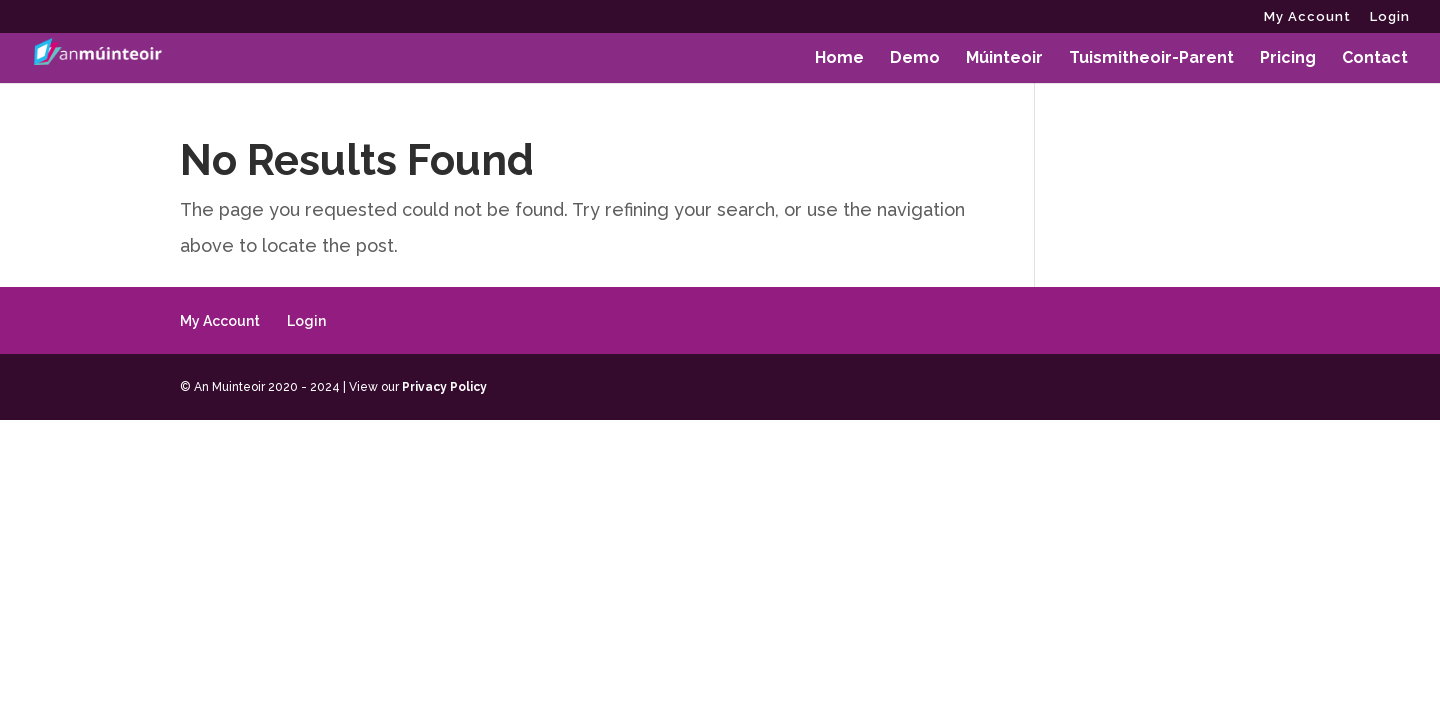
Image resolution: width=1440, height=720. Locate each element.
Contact (1375, 59)
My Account (1307, 17)
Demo (915, 59)
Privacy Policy (444, 387)
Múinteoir (1004, 59)
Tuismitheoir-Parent (1151, 59)
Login (1390, 17)
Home (839, 59)
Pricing (1288, 59)
